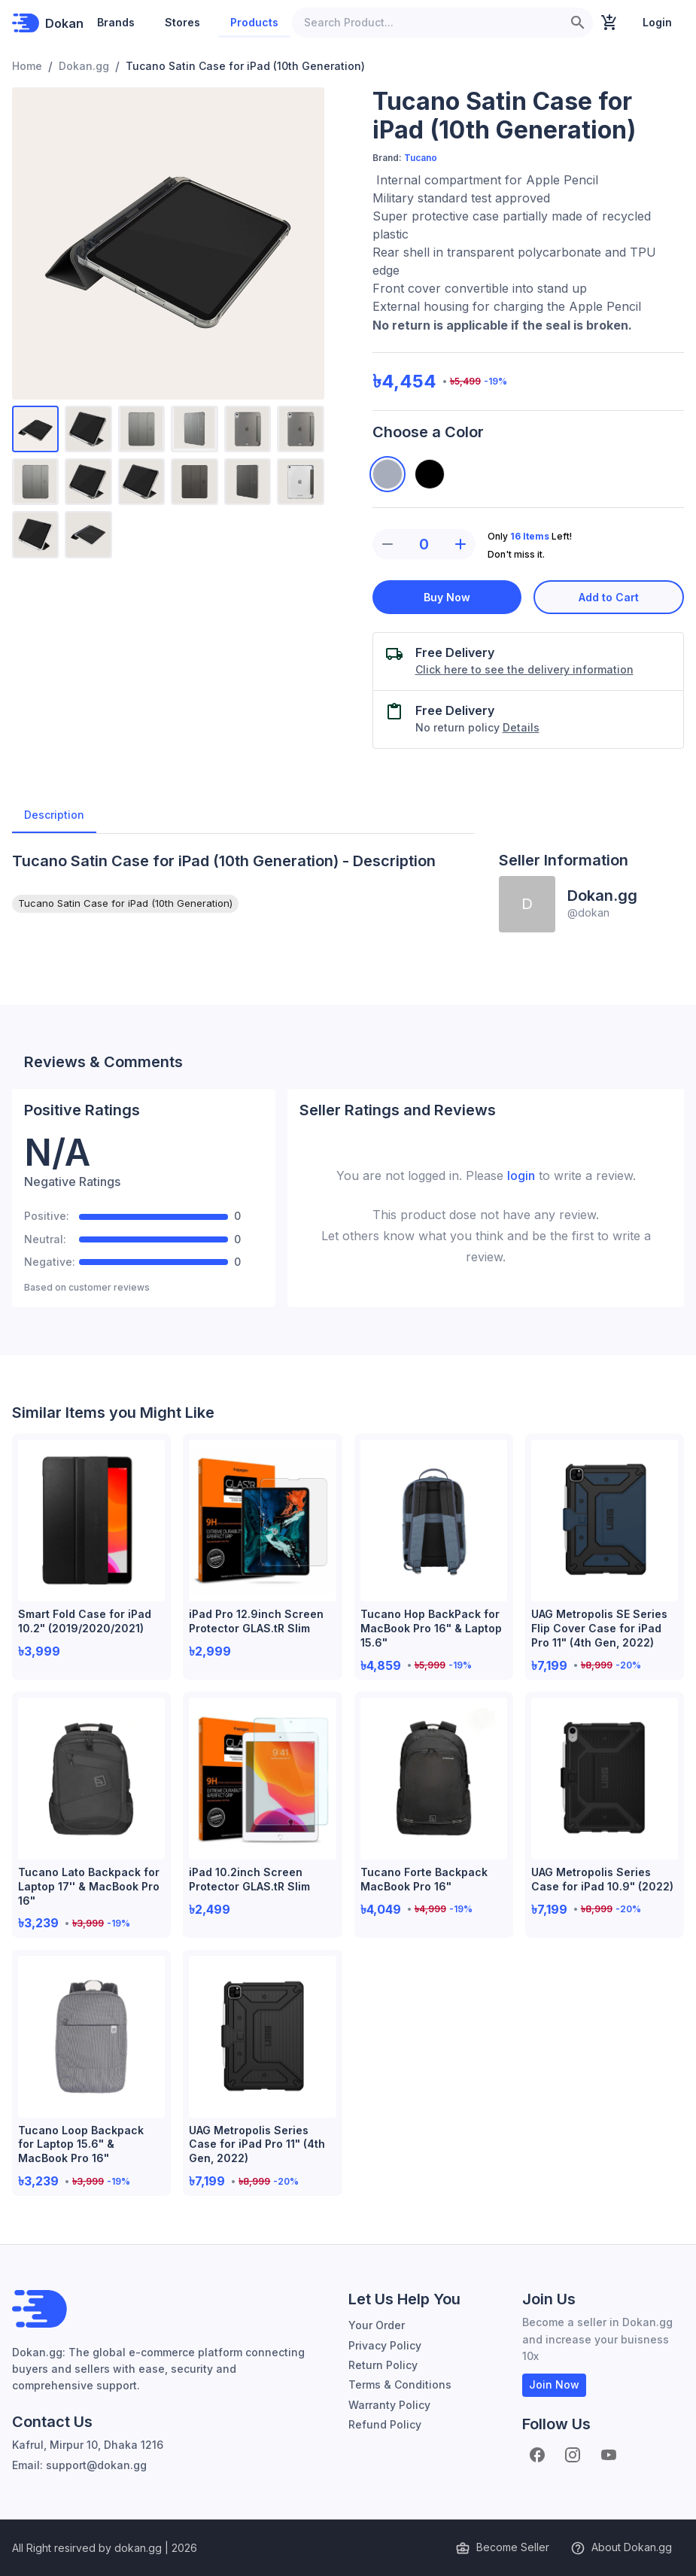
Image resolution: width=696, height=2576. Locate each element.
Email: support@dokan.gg (79, 2465)
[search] (578, 23)
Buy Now (446, 597)
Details (521, 727)
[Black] (430, 474)
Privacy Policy (384, 2345)
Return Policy (383, 2365)
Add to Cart (608, 597)
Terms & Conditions (399, 2384)
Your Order (376, 2325)
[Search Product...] (427, 23)
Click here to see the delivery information (524, 669)
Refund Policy (384, 2424)
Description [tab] (54, 815)
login (521, 1175)
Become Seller (503, 2548)
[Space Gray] (387, 474)
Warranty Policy (389, 2404)
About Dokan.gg (622, 2548)
